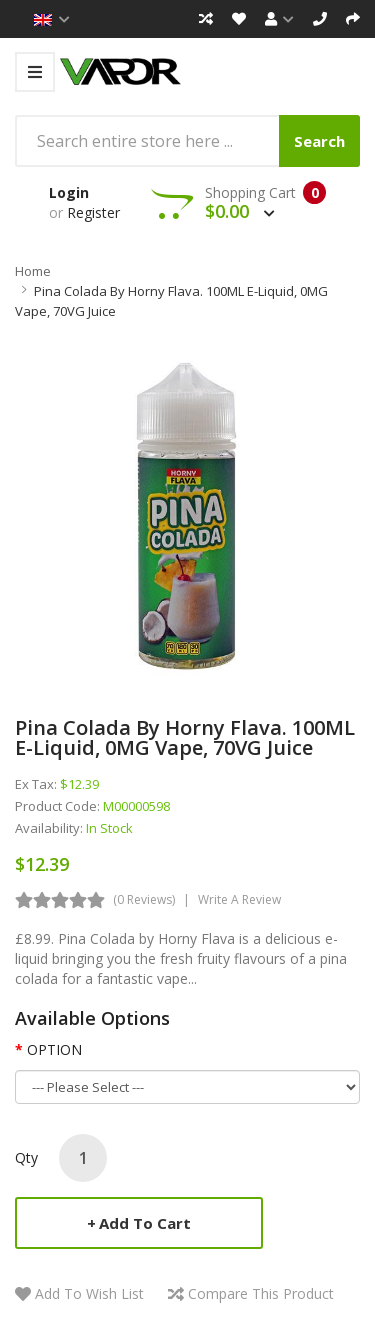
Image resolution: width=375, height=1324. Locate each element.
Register (93, 212)
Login (69, 192)
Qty (26, 1157)
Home (33, 271)
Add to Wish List (89, 1293)
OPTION (54, 1049)
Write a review (239, 899)
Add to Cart (145, 1223)
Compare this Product (261, 1293)
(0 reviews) (144, 899)
